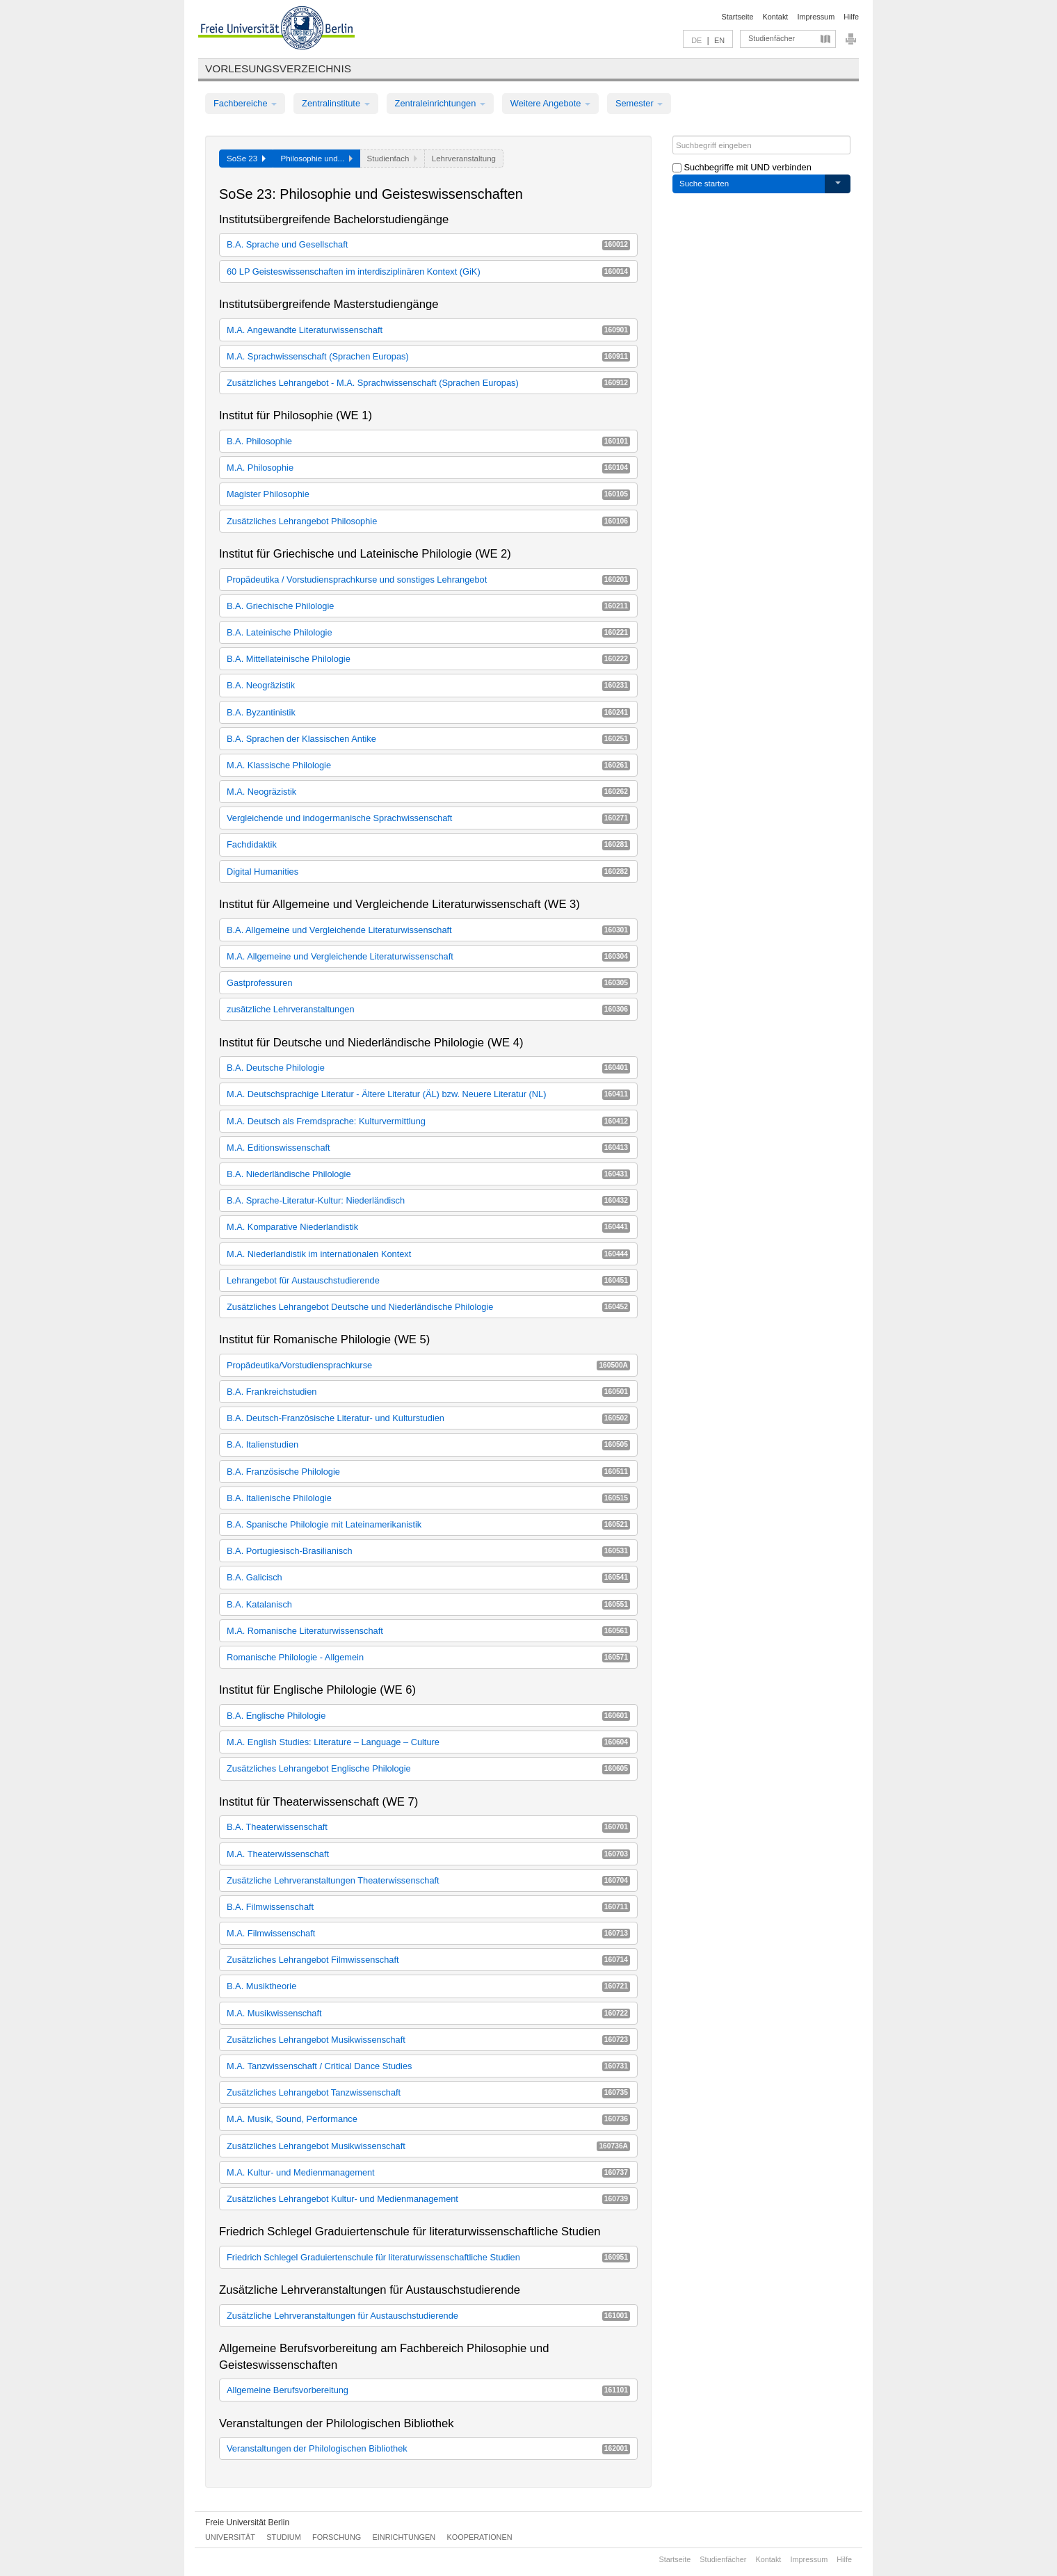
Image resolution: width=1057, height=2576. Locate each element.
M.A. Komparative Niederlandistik (428, 1227)
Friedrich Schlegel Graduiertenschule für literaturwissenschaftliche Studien (428, 2257)
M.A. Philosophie (428, 467)
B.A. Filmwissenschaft (428, 1907)
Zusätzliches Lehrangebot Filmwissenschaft (428, 1959)
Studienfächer (771, 38)
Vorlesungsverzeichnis (278, 68)
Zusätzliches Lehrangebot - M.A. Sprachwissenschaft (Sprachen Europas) (428, 383)
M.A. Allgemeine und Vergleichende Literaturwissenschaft (428, 956)
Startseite (738, 17)
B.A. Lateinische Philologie (428, 632)
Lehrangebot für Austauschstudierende (428, 1280)
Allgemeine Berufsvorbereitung (428, 2390)
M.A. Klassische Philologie (428, 765)
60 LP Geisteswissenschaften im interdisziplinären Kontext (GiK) (428, 271)
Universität (230, 2537)
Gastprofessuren (428, 983)
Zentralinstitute (336, 103)
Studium (283, 2537)
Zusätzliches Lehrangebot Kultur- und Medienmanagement (428, 2199)
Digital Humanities (428, 871)
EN (719, 40)
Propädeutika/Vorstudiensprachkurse (428, 1365)
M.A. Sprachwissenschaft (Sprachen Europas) (428, 356)
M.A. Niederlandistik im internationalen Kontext (428, 1254)
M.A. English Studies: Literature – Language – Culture (428, 1742)
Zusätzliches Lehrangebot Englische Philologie (428, 1768)
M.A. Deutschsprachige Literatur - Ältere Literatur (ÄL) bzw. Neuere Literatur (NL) (428, 1094)
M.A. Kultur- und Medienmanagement (428, 2172)
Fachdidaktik (428, 844)
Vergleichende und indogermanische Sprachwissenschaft (428, 818)
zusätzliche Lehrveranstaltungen (428, 1009)
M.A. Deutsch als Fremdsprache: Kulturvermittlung (428, 1121)
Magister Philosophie (428, 494)
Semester (639, 103)
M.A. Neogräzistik (428, 791)
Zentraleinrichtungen (440, 103)
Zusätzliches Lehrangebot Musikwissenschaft (428, 2039)
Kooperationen (480, 2537)
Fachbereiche (245, 103)
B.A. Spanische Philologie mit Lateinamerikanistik (428, 1524)
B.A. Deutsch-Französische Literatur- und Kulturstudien (428, 1418)
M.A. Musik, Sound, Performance (428, 2119)
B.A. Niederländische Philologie (428, 1174)
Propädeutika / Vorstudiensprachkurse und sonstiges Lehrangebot (428, 579)
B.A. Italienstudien (428, 1444)
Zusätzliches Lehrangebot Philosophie (428, 521)
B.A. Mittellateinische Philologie (428, 659)
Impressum (815, 17)
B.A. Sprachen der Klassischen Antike (428, 739)
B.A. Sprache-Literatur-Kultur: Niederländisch (428, 1200)
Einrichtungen (404, 2537)
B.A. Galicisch (428, 1577)
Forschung (336, 2537)
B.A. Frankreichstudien (428, 1391)
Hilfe (851, 17)
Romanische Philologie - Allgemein (428, 1657)
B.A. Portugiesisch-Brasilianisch (428, 1551)
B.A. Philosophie (428, 441)
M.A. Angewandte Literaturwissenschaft (428, 330)
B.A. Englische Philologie (428, 1715)
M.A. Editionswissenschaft (428, 1147)
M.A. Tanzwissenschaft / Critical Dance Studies (428, 2066)
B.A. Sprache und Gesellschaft (428, 244)
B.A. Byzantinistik (428, 712)
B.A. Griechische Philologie (428, 606)
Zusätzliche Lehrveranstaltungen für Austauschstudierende (428, 2315)
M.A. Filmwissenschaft (428, 1933)
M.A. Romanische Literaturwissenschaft (428, 1631)
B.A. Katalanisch (428, 1604)
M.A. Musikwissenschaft (428, 2013)
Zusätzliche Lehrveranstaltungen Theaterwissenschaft (428, 1880)
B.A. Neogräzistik (428, 685)
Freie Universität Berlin (247, 2522)
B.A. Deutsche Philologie (428, 1067)
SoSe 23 (246, 158)
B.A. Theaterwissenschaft (428, 1827)
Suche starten (704, 183)
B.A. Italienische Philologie (428, 1498)
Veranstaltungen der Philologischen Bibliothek (428, 2448)
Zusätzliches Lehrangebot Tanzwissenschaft (428, 2092)
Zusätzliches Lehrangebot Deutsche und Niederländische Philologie (428, 1307)
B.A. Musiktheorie (428, 1986)
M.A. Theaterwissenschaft (428, 1854)
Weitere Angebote (550, 103)
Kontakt (776, 17)
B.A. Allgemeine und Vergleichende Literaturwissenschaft (428, 930)
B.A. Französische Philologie (428, 1471)
